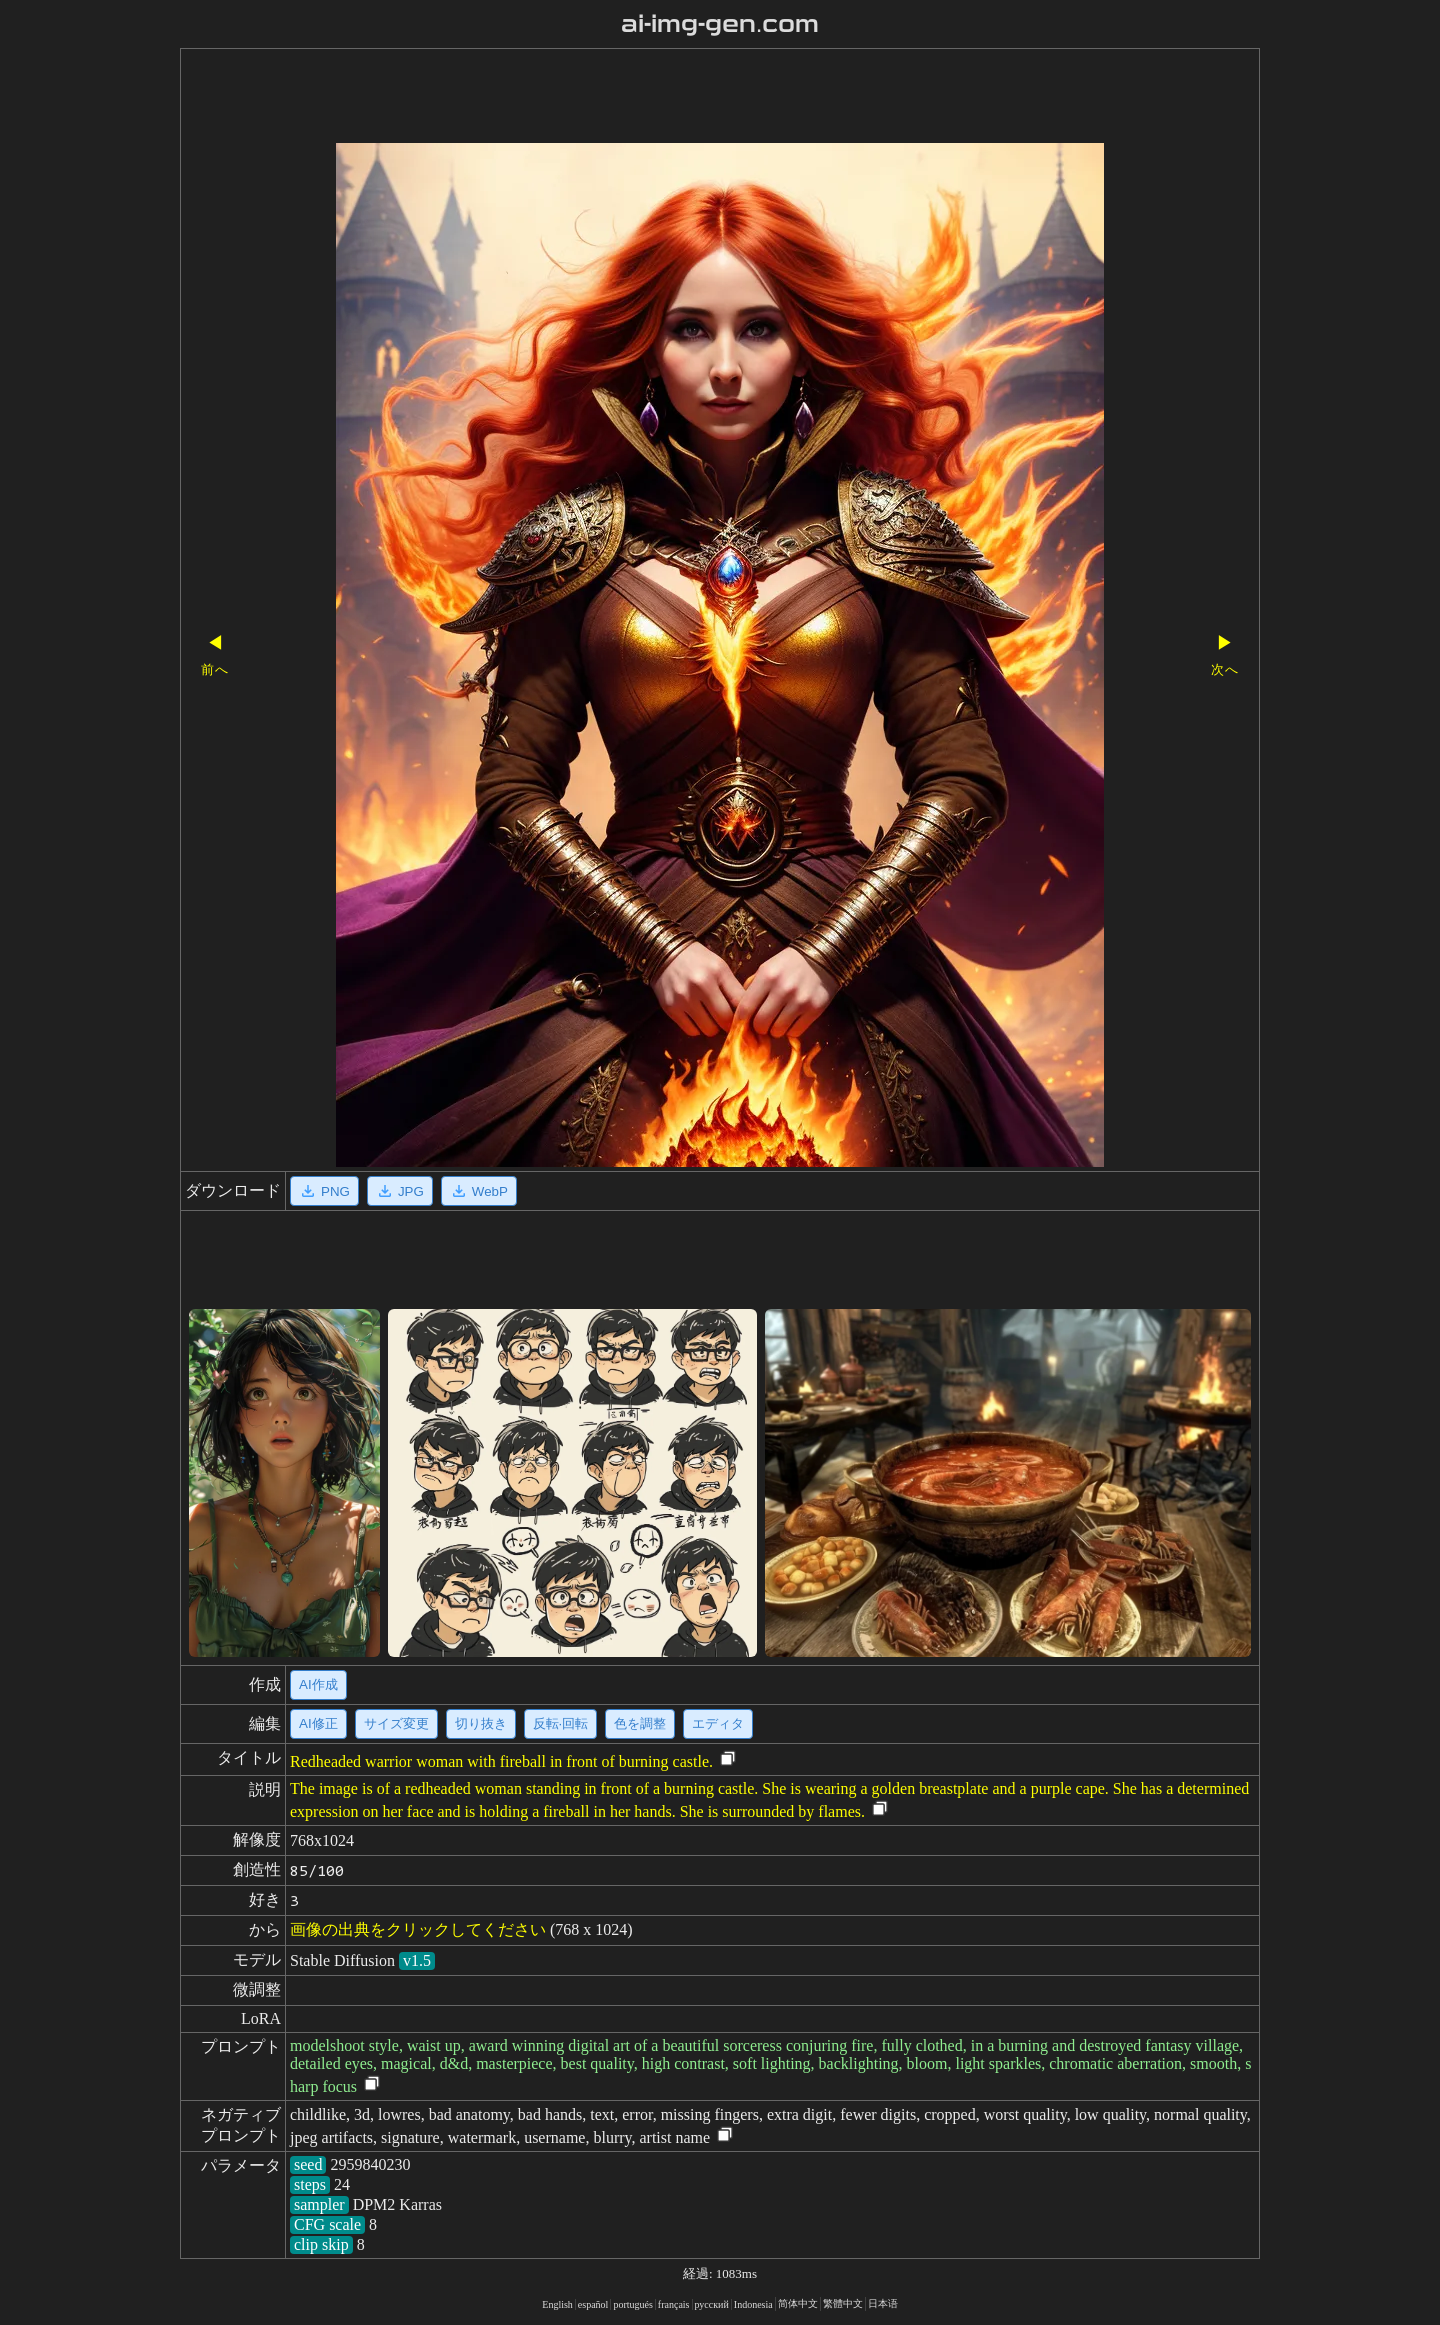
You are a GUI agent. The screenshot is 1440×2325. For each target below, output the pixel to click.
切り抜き (481, 1723)
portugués (632, 2304)
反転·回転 (561, 1723)
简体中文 (798, 2303)
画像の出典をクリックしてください (418, 1929)
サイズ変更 (396, 1723)
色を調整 (640, 1723)
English (557, 2304)
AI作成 (318, 1684)
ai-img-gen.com (720, 24)
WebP (479, 1191)
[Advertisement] (685, 98)
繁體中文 (843, 2303)
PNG (324, 1191)
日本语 (883, 2303)
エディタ (718, 1723)
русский (712, 2304)
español (593, 2304)
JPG (400, 1191)
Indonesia (753, 2304)
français (674, 2304)
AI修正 (318, 1723)
